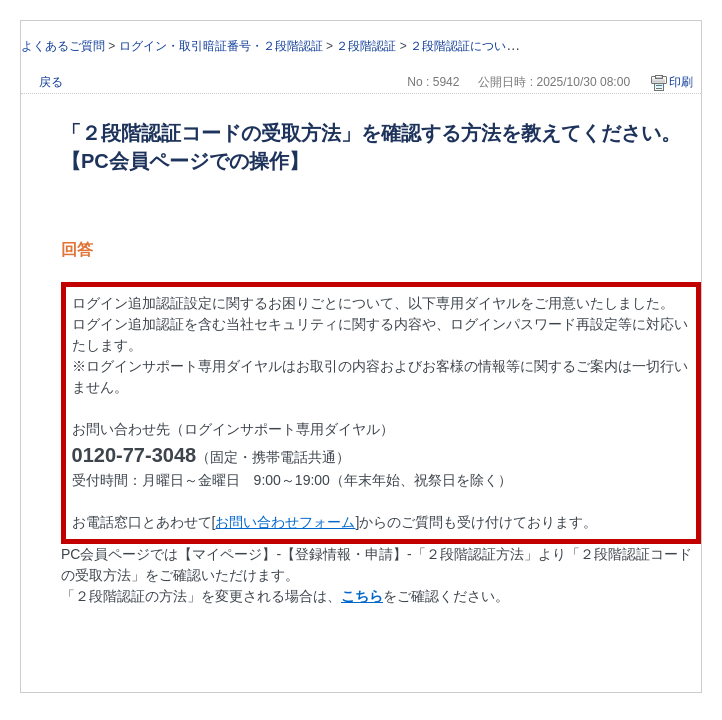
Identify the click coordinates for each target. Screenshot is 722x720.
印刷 (681, 82)
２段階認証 (366, 46)
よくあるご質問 (63, 46)
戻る (51, 82)
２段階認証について (464, 46)
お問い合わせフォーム (285, 522)
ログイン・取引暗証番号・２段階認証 (221, 46)
